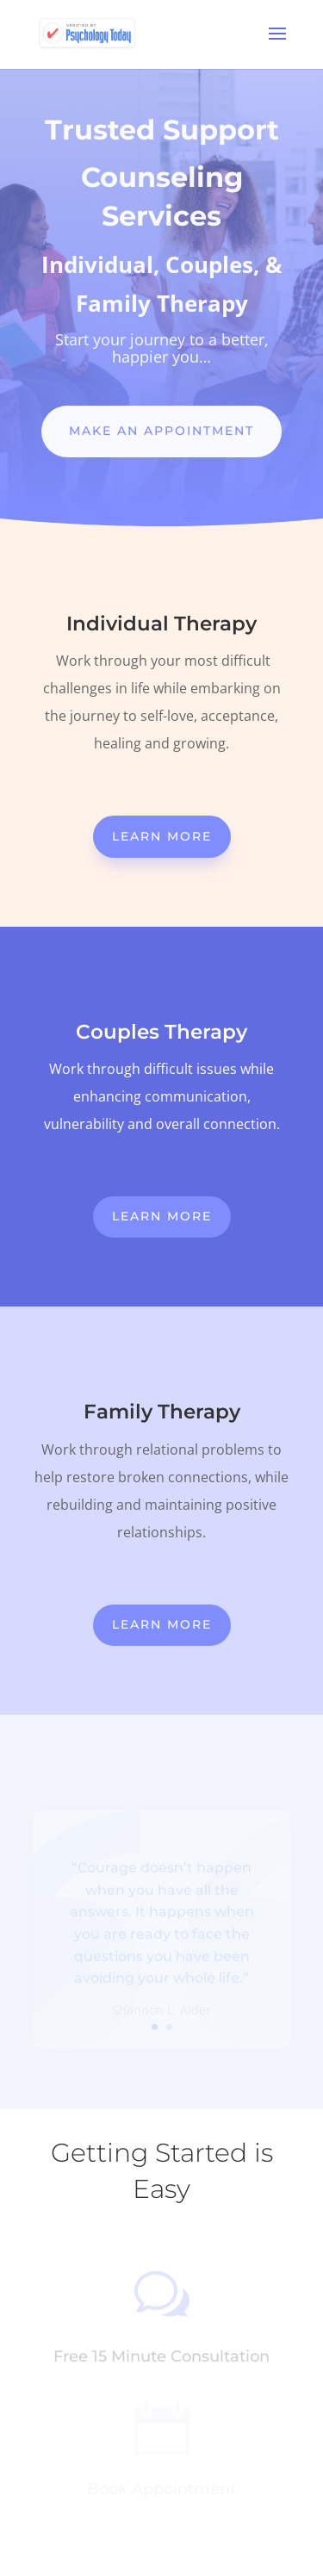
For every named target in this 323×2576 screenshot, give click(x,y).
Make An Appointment (161, 430)
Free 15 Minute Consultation (161, 2356)
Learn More (162, 836)
